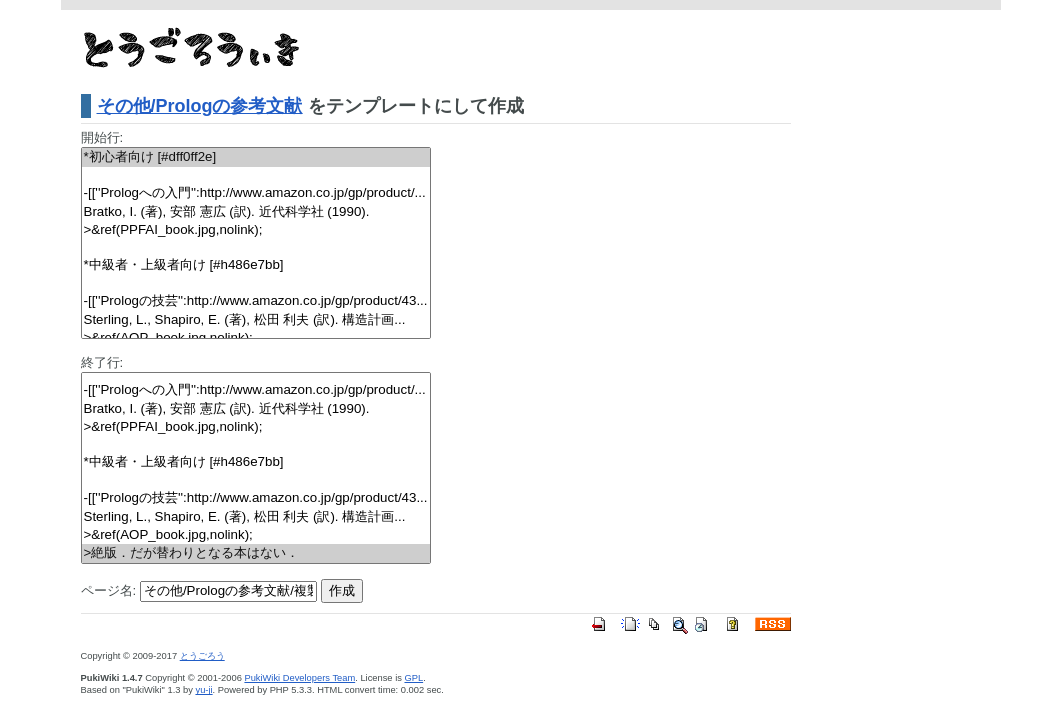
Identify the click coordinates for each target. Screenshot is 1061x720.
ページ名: (109, 590)
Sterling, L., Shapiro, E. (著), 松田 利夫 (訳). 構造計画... (256, 320)
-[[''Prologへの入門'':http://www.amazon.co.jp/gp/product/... (256, 193)
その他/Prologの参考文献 (200, 106)
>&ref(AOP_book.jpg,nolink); (256, 535)
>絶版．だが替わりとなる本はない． (256, 553)
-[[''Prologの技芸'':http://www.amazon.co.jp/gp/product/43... (256, 301)
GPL (413, 678)
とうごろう (202, 656)
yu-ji (204, 690)
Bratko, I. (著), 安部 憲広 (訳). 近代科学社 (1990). (256, 212)
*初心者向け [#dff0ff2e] (256, 157)
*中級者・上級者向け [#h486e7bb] (256, 265)
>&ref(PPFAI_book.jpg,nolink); (256, 230)
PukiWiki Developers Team (299, 678)
